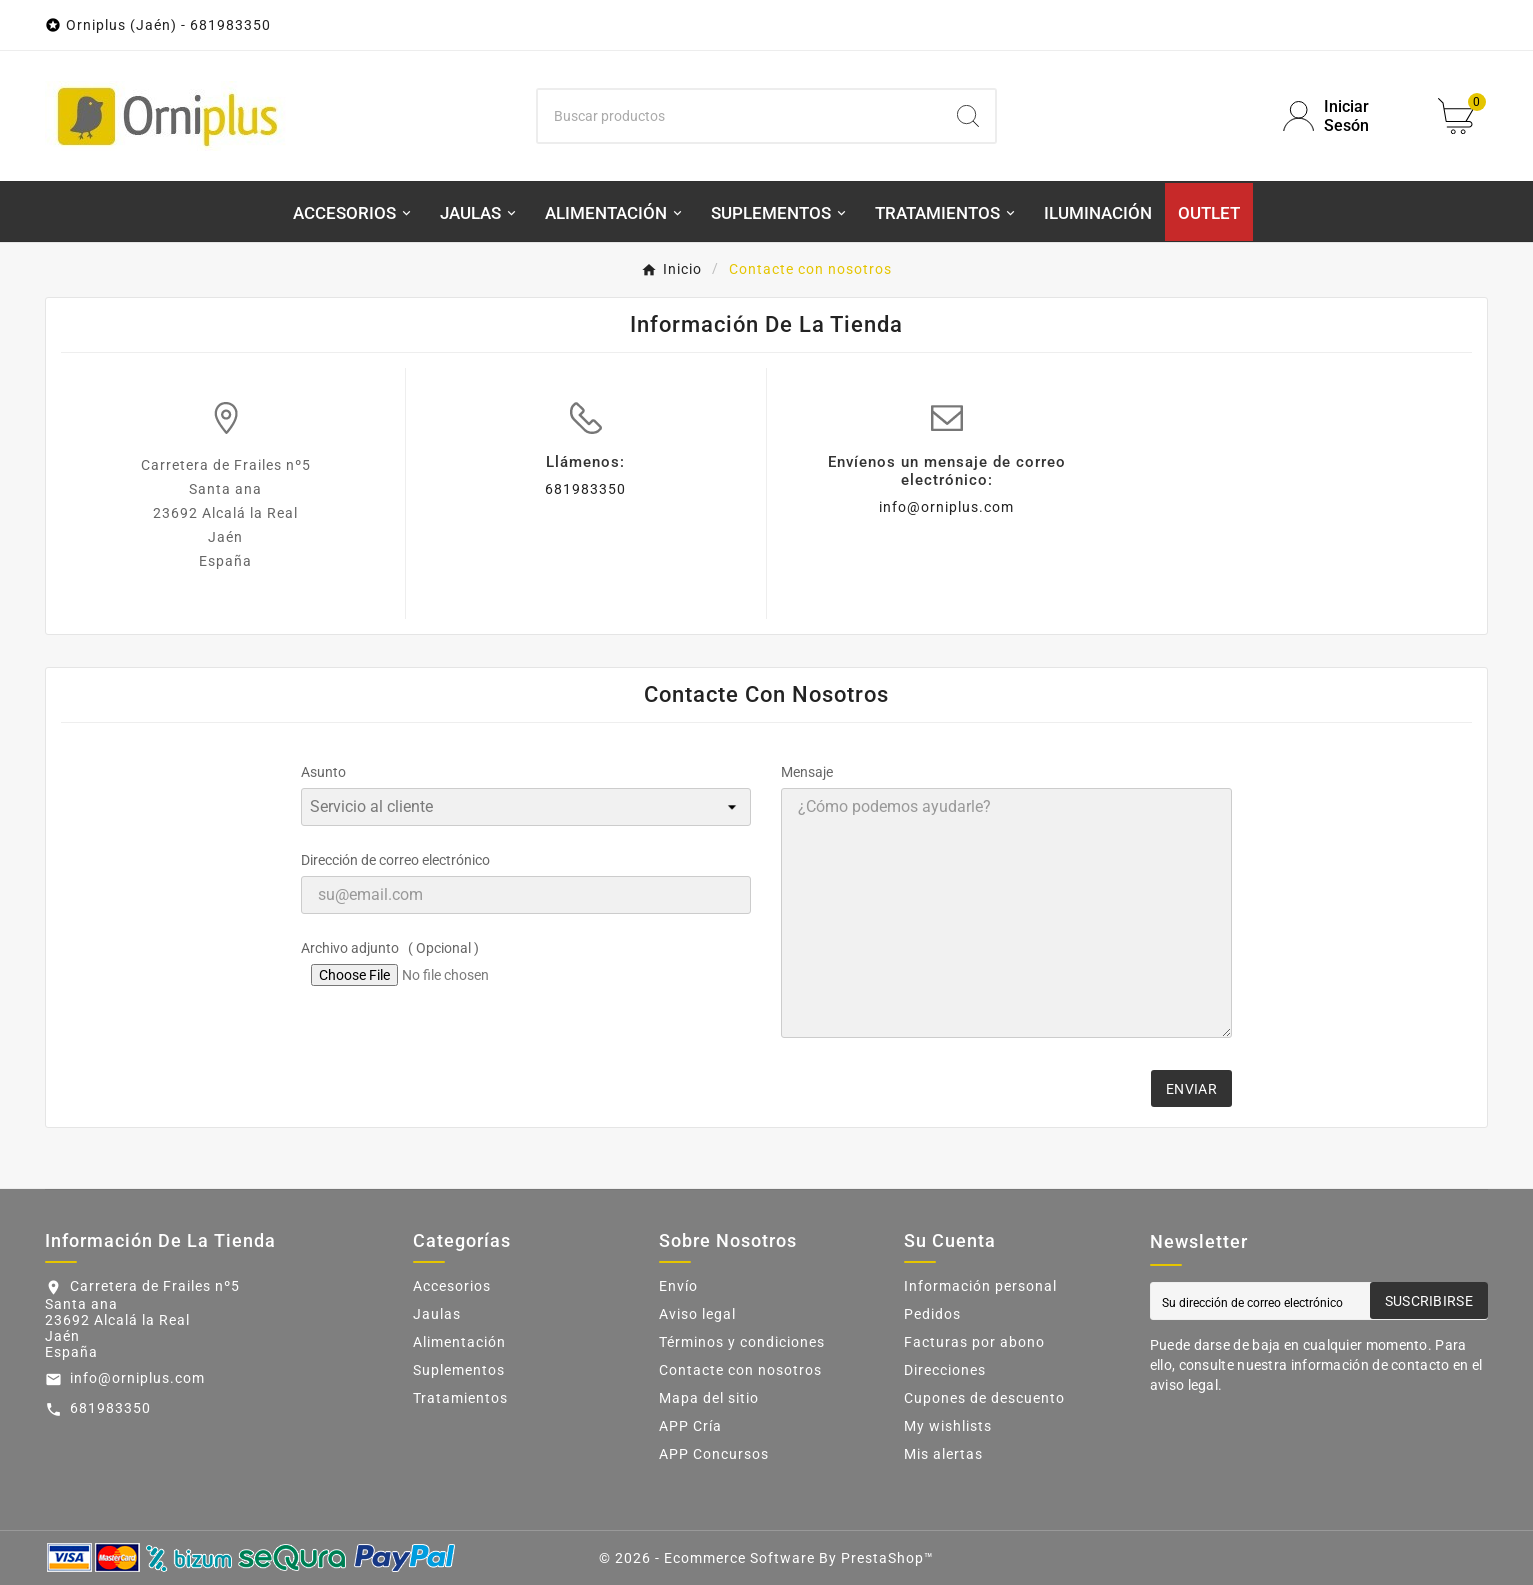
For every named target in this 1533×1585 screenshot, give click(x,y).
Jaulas (437, 1314)
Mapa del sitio (709, 1398)
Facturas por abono (974, 1342)
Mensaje (807, 772)
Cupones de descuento (984, 1398)
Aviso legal (697, 1314)
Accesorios (452, 1286)
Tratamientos (460, 1398)
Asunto (323, 772)
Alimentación (459, 1342)
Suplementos (459, 1370)
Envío (678, 1286)
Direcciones (945, 1370)
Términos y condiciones (742, 1342)
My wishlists (948, 1426)
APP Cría (690, 1426)
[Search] (968, 116)
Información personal (980, 1286)
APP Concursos (714, 1454)
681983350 (585, 489)
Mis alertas (943, 1454)
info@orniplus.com (946, 507)
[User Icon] (1348, 116)
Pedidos (932, 1314)
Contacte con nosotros (740, 1370)
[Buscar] (739, 116)
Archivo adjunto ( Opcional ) (390, 948)
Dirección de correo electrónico (395, 860)
